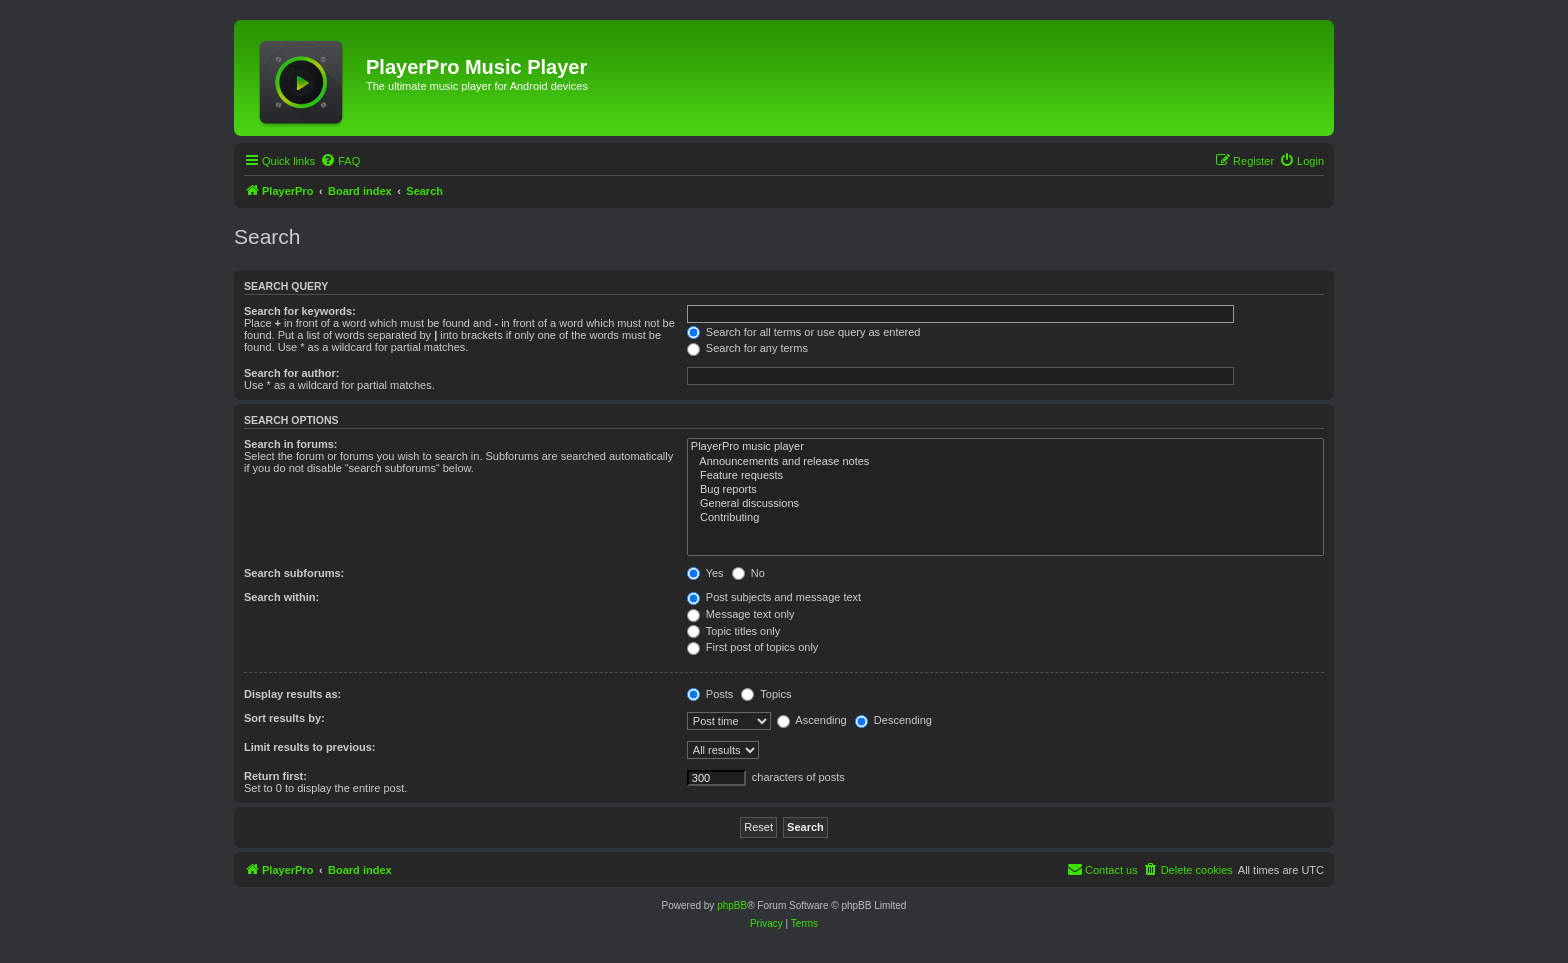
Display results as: (292, 694)
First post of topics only (753, 647)
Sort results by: (284, 718)
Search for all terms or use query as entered (804, 332)
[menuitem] (340, 161)
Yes (705, 573)
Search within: (281, 597)
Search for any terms (747, 348)
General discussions (1005, 504)
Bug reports (1005, 490)
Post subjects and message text (774, 597)
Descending (893, 720)
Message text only (741, 614)
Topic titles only (733, 631)
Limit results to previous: (309, 747)
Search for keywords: (300, 311)
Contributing (1005, 518)
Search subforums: (294, 573)
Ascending (812, 720)
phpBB (732, 905)
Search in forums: (291, 444)
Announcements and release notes (1005, 462)
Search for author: (291, 373)
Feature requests (1005, 476)
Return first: (275, 776)
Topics (766, 694)
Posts (710, 694)
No (748, 573)
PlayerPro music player (1005, 447)
